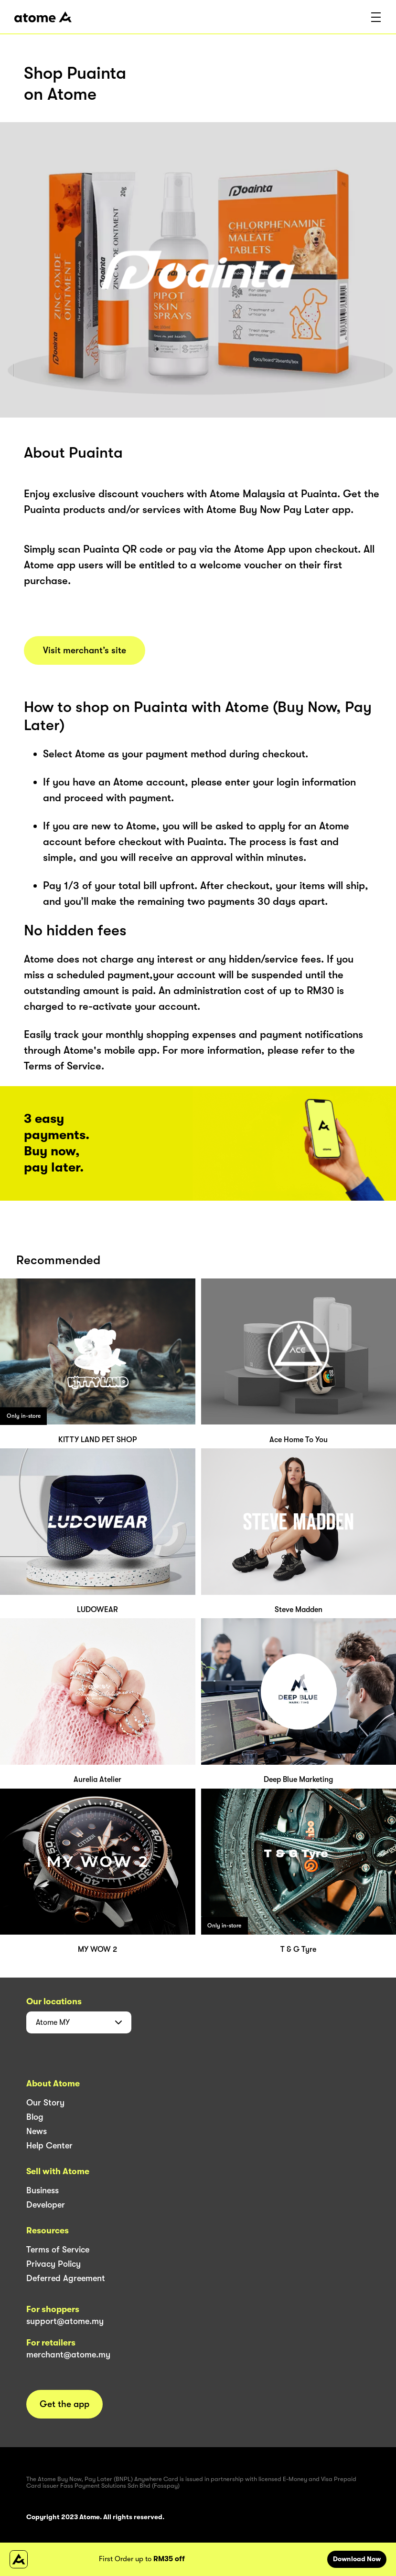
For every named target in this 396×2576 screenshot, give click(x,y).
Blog (34, 2117)
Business (42, 2190)
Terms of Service (57, 2249)
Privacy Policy (53, 2264)
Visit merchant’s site (84, 650)
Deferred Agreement (65, 2278)
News (36, 2131)
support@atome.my (65, 2321)
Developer (45, 2204)
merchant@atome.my (68, 2354)
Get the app (64, 2404)
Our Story (45, 2102)
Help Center (49, 2145)
